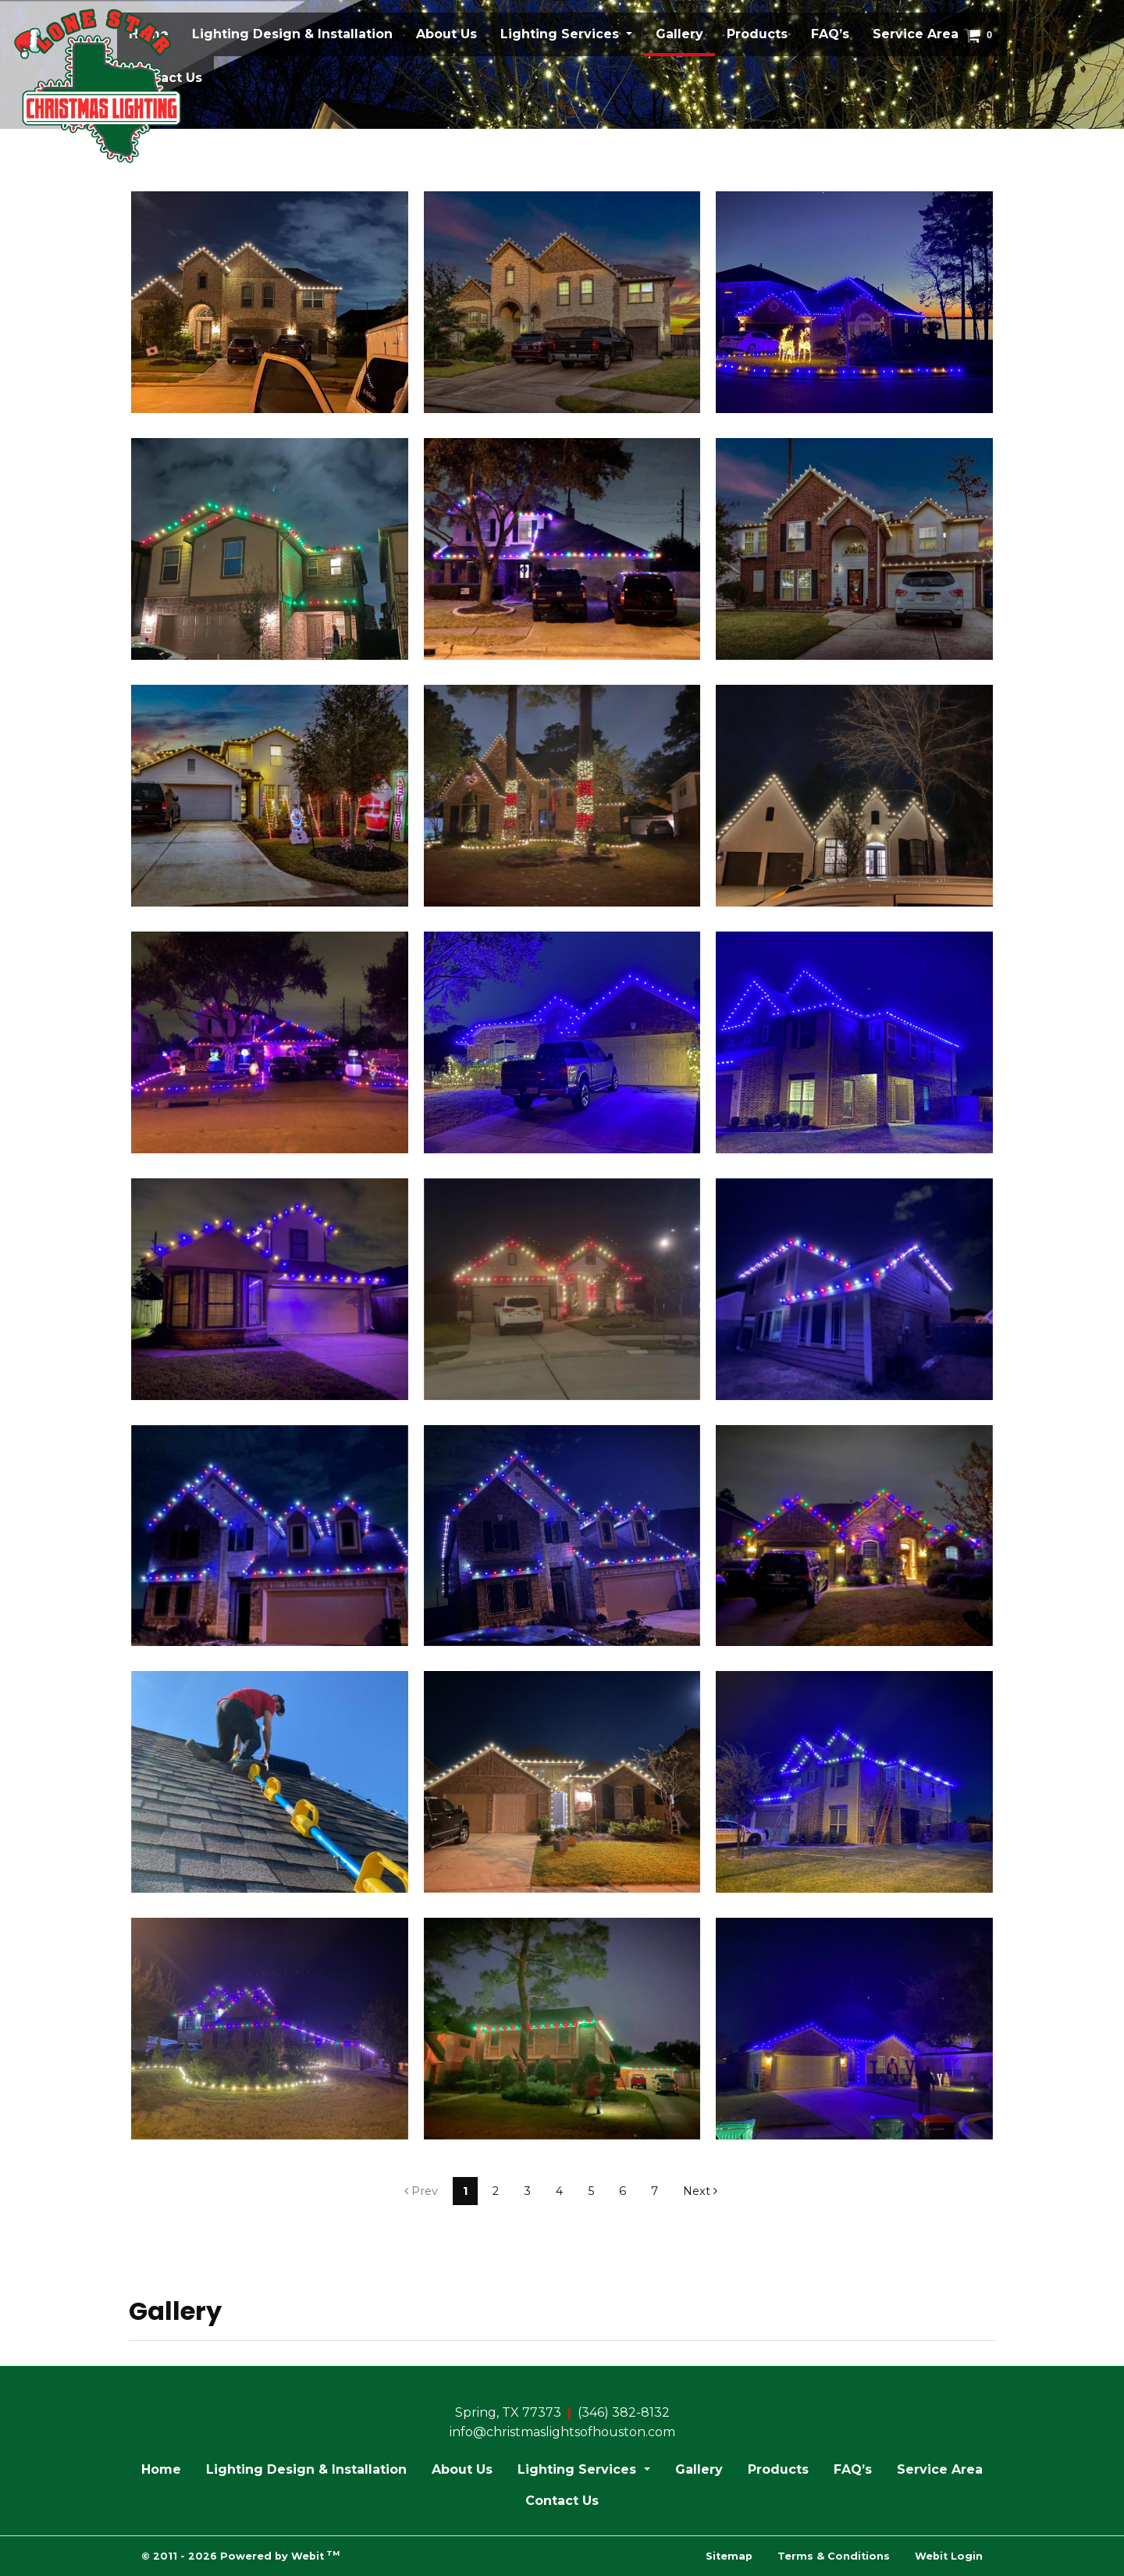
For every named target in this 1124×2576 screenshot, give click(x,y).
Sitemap (729, 2556)
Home (161, 2469)
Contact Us (562, 2500)
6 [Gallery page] (622, 2191)
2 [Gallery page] (496, 2191)
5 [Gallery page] (591, 2191)
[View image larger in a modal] (269, 302)
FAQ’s (830, 34)
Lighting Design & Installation (292, 34)
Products (757, 34)
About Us (446, 34)
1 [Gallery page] (465, 2191)
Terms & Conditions (833, 2556)
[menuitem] (292, 34)
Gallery (685, 29)
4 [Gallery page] (559, 2191)
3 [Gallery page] (527, 2191)
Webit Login (949, 2556)
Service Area (916, 34)
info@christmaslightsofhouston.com (562, 2432)
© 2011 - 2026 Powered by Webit (240, 2555)
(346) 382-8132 (624, 2412)
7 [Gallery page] (654, 2191)
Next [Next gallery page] (700, 2191)
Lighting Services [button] (561, 34)
